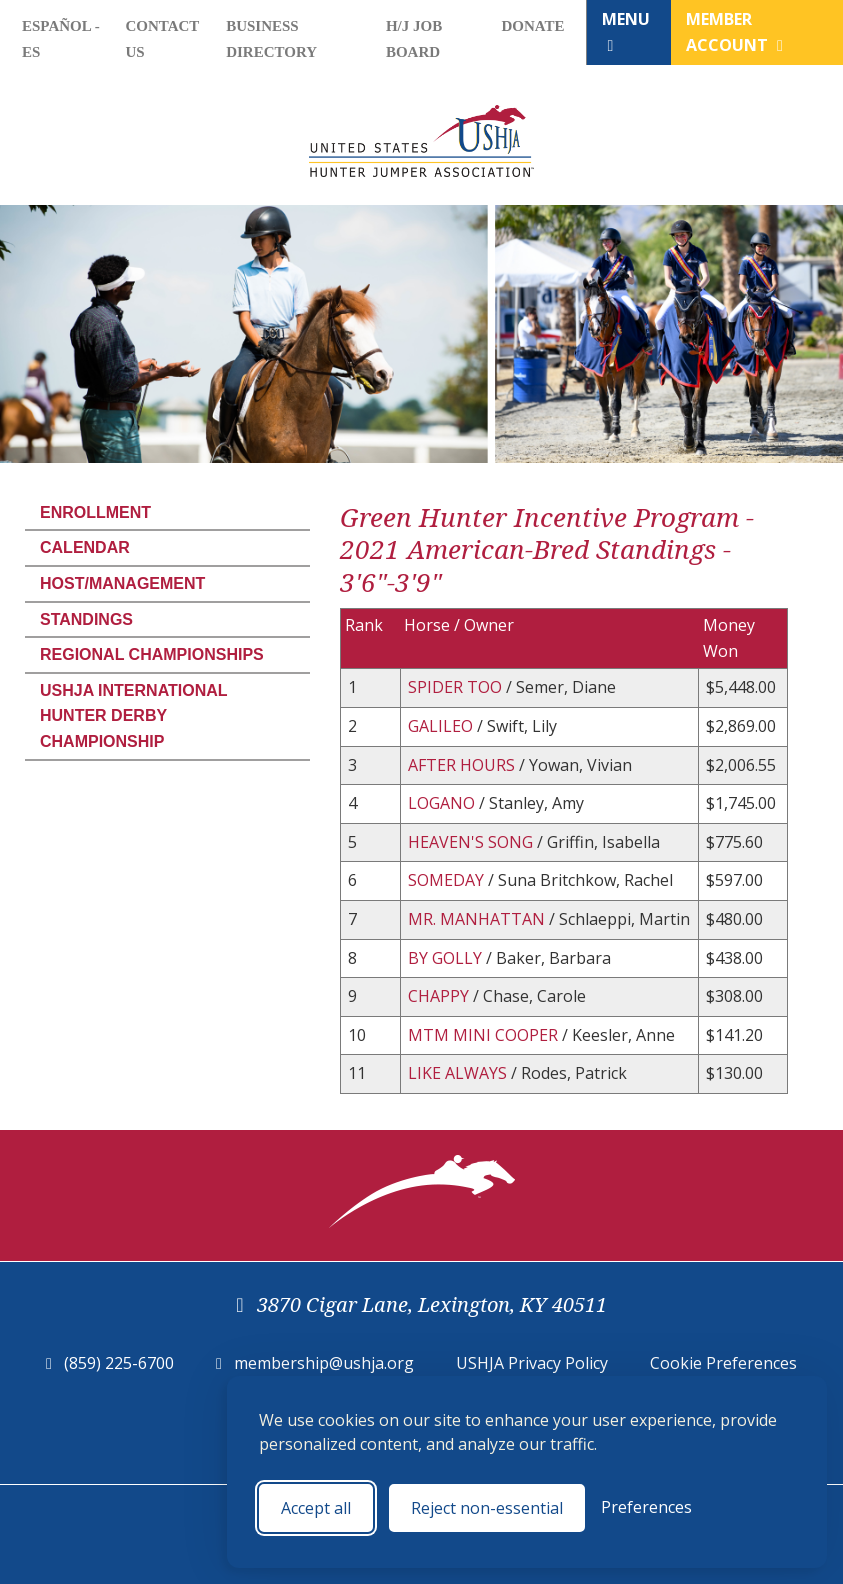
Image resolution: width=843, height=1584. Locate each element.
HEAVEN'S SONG (472, 842)
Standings (86, 619)
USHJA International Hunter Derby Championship (133, 716)
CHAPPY (440, 996)
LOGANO (443, 803)
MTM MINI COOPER (485, 1035)
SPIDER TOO (457, 687)
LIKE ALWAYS (459, 1073)
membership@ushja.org (324, 1363)
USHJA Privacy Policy (532, 1363)
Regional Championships (152, 654)
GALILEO (442, 726)
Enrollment (95, 512)
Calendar (85, 547)
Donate (532, 26)
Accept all (316, 1508)
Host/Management (122, 583)
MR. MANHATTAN (478, 919)
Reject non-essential (487, 1508)
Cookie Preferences (723, 1363)
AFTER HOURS (463, 765)
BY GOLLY (447, 958)
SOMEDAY (448, 880)
